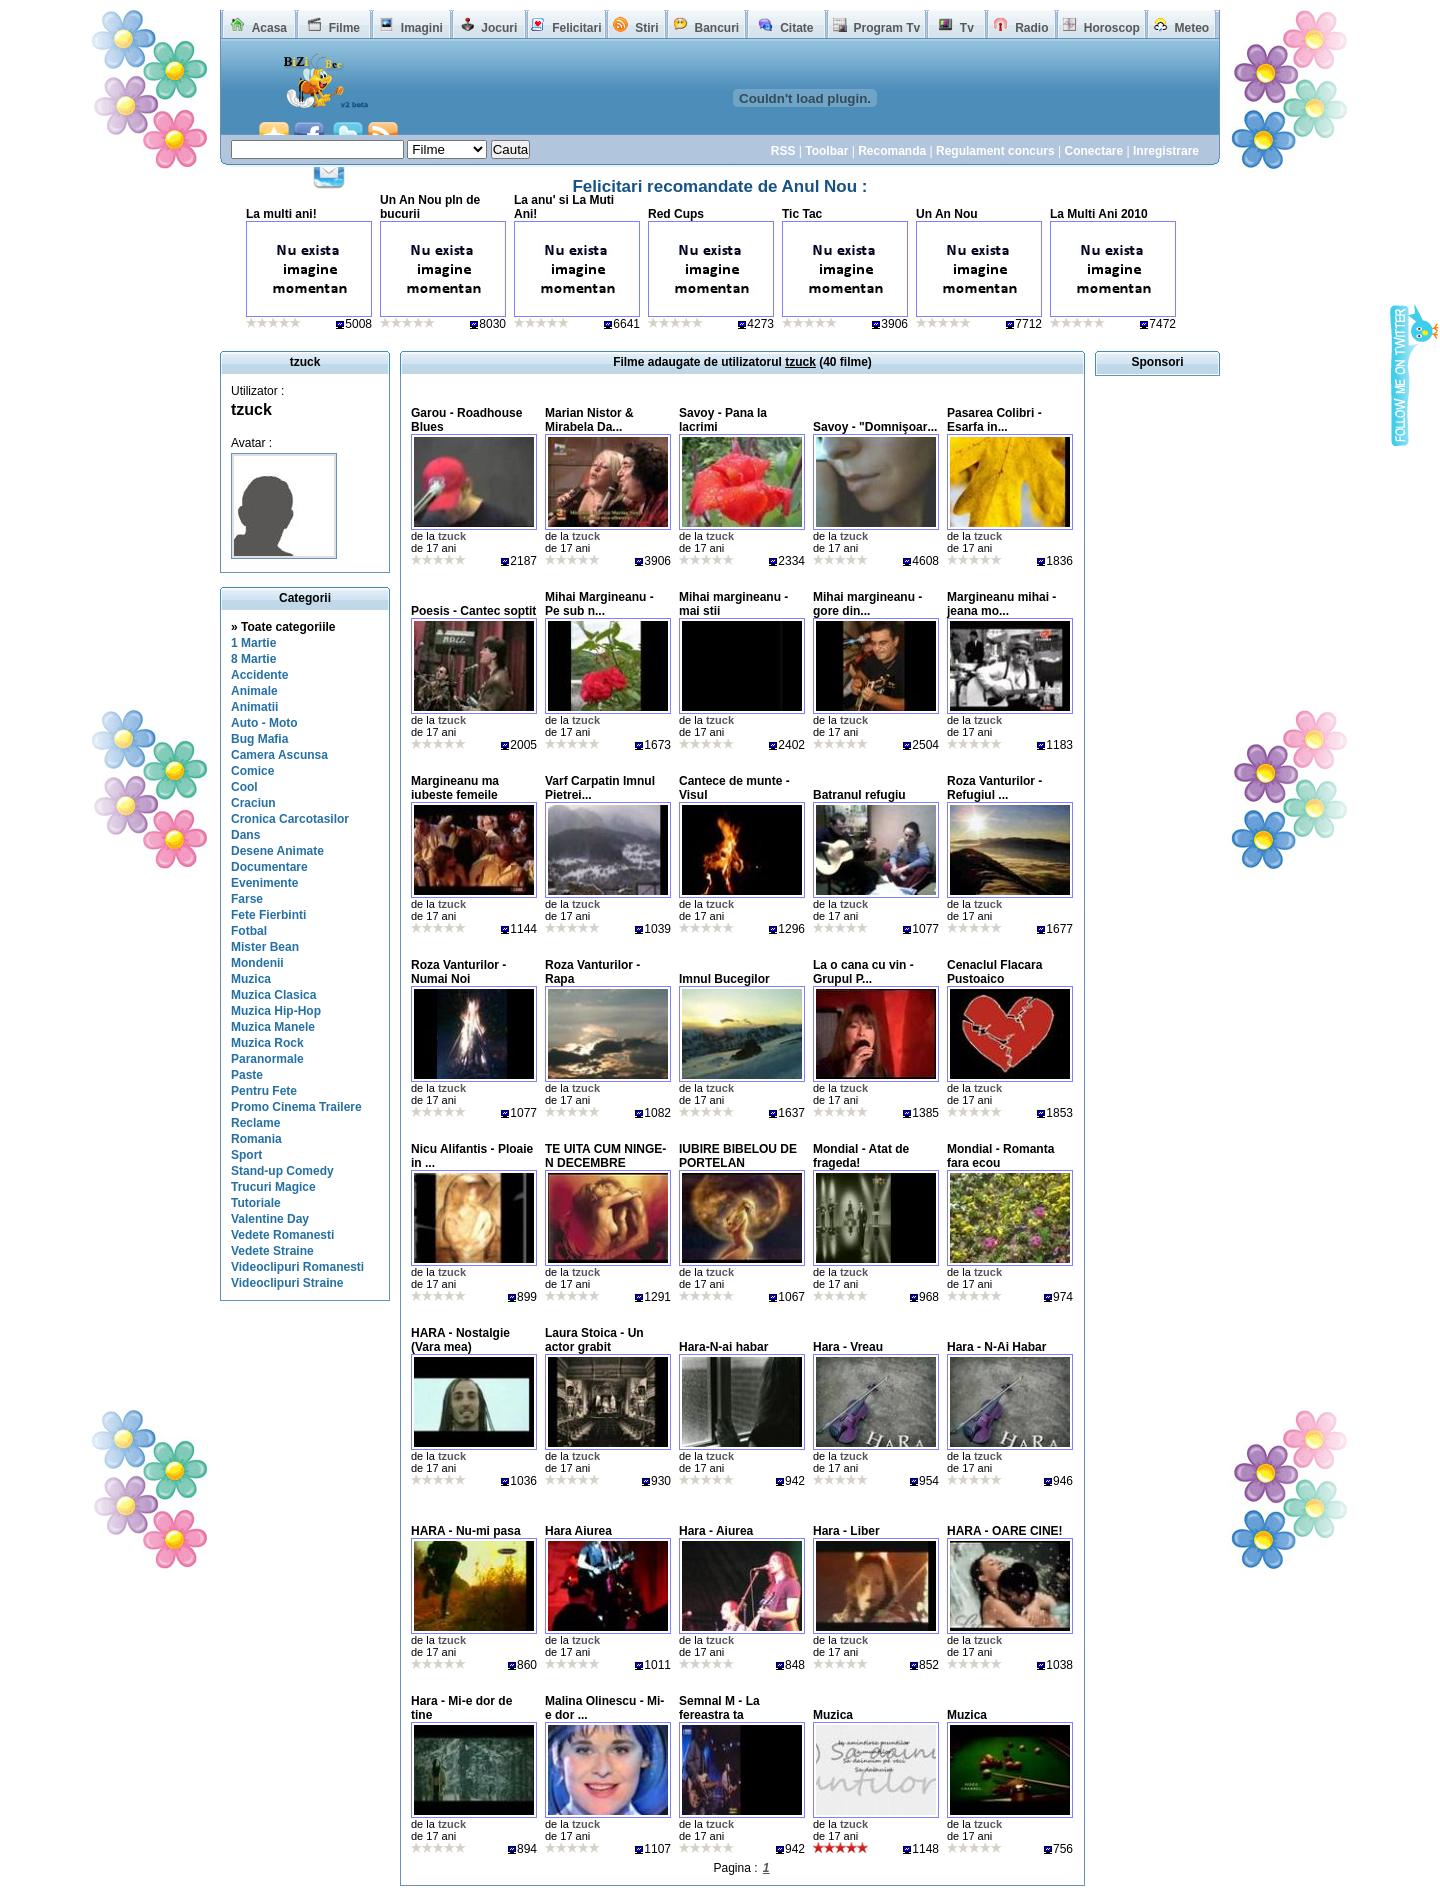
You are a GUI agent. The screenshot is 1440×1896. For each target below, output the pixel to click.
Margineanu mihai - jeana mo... (1001, 604)
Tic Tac (802, 214)
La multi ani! (281, 214)
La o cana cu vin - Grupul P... (863, 972)
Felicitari (576, 28)
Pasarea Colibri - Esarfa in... (994, 420)
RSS (783, 151)
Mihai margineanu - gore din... (867, 604)
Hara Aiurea (578, 1531)
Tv (967, 28)
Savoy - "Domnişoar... (875, 427)
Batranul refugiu (859, 795)
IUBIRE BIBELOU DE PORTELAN (738, 1156)
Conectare (1093, 151)
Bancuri (716, 28)
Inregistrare (1166, 151)
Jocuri (499, 28)
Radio (1031, 28)
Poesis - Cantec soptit (473, 611)
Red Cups (676, 214)
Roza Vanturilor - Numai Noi (458, 972)
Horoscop (1112, 28)
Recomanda (892, 151)
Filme (344, 28)
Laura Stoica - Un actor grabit (594, 1340)
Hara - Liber (846, 1531)
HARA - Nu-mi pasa (466, 1531)
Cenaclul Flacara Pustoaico (994, 972)
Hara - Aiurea (716, 1531)
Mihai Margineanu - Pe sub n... (599, 604)
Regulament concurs (995, 151)
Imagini (422, 28)
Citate (796, 28)
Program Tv (886, 28)
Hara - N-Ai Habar (996, 1347)
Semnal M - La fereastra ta (719, 1708)
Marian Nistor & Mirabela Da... (589, 420)
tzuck (251, 409)
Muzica (833, 1715)
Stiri (646, 28)
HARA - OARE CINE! (1005, 1531)
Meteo (1192, 28)
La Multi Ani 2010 (1099, 214)
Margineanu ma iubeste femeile (455, 788)
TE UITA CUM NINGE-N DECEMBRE (605, 1156)
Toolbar (826, 151)
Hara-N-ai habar (723, 1347)
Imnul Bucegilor (724, 979)
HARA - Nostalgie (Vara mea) (460, 1340)
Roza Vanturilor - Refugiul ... (994, 788)
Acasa (269, 28)
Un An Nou (947, 214)
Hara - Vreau (848, 1347)
